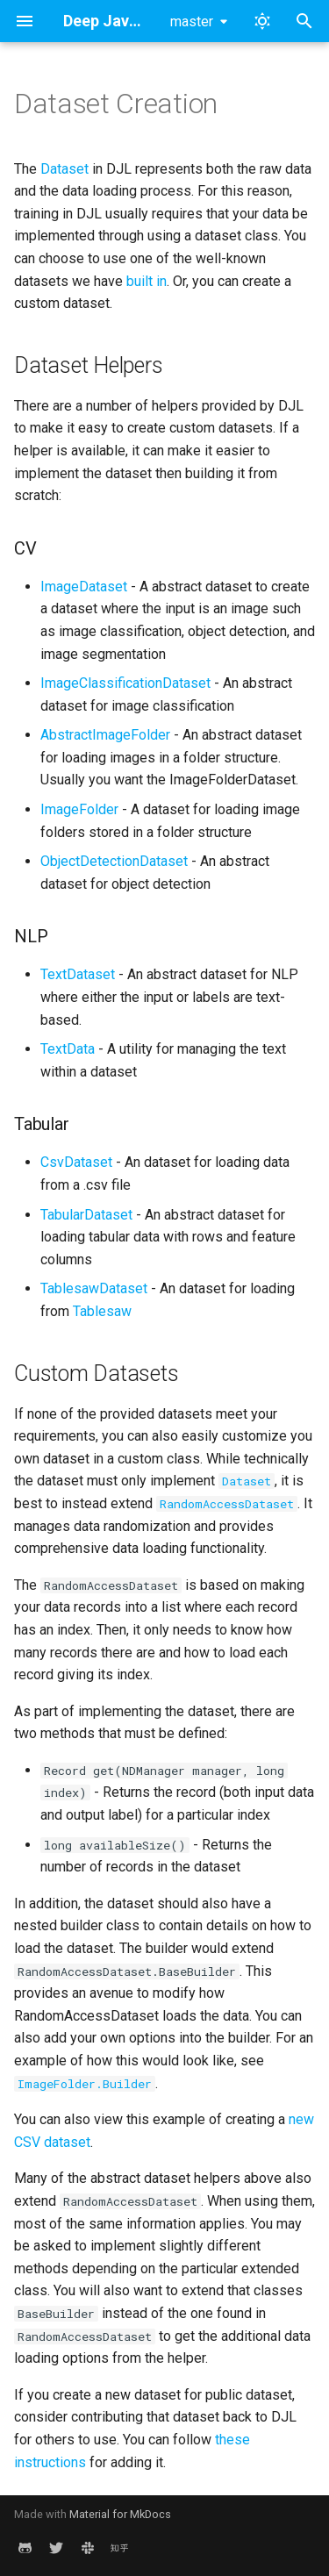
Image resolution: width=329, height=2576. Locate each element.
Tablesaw (102, 1311)
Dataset (64, 169)
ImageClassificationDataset (125, 683)
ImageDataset (83, 586)
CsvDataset (76, 1162)
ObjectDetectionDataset (114, 861)
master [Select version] (191, 21)
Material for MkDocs (120, 2514)
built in (146, 281)
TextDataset (77, 974)
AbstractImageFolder (105, 734)
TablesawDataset (93, 1288)
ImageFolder (79, 809)
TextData (67, 1049)
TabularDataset (86, 1214)
